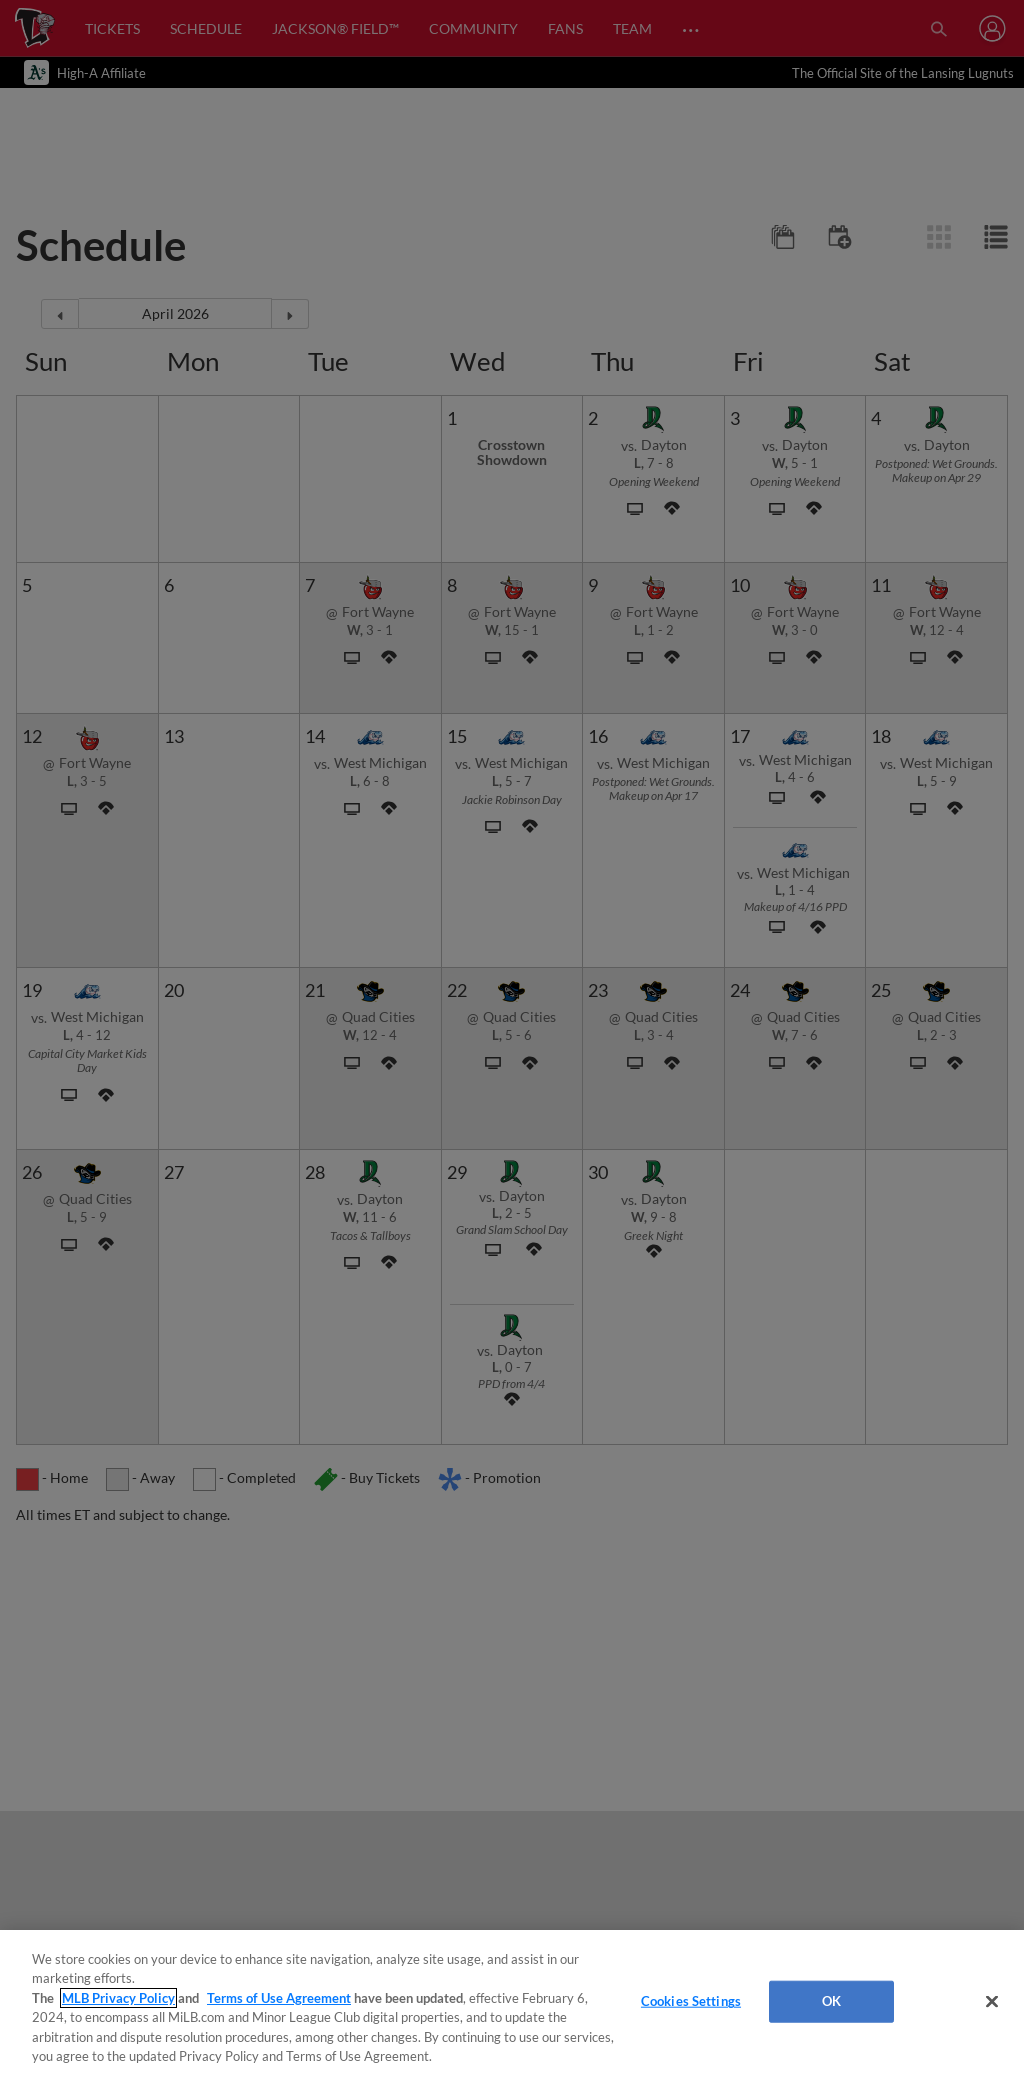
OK (831, 2001)
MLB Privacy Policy (118, 1998)
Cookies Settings (691, 2001)
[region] (512, 2003)
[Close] (992, 2002)
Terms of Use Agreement (279, 1998)
